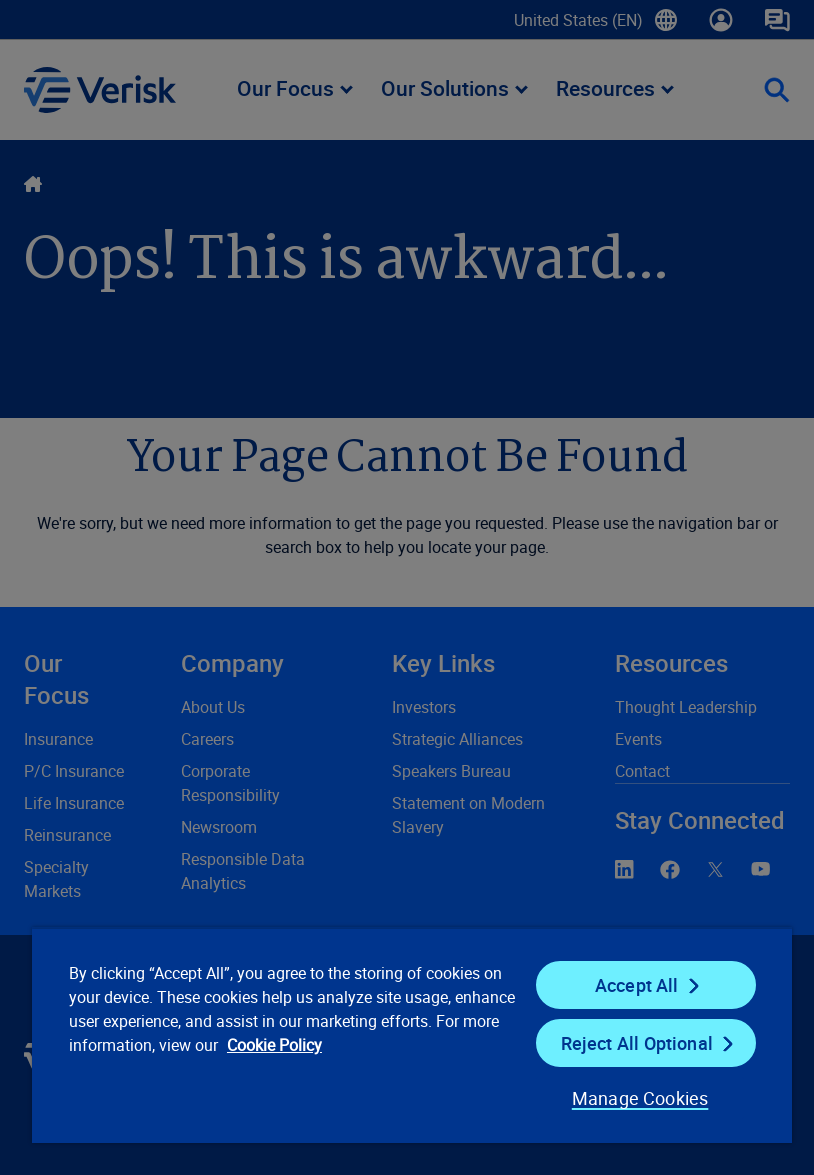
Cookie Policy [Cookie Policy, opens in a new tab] (274, 1045)
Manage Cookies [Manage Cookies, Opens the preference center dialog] (640, 1098)
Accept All (637, 985)
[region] (412, 1035)
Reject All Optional (637, 1043)
